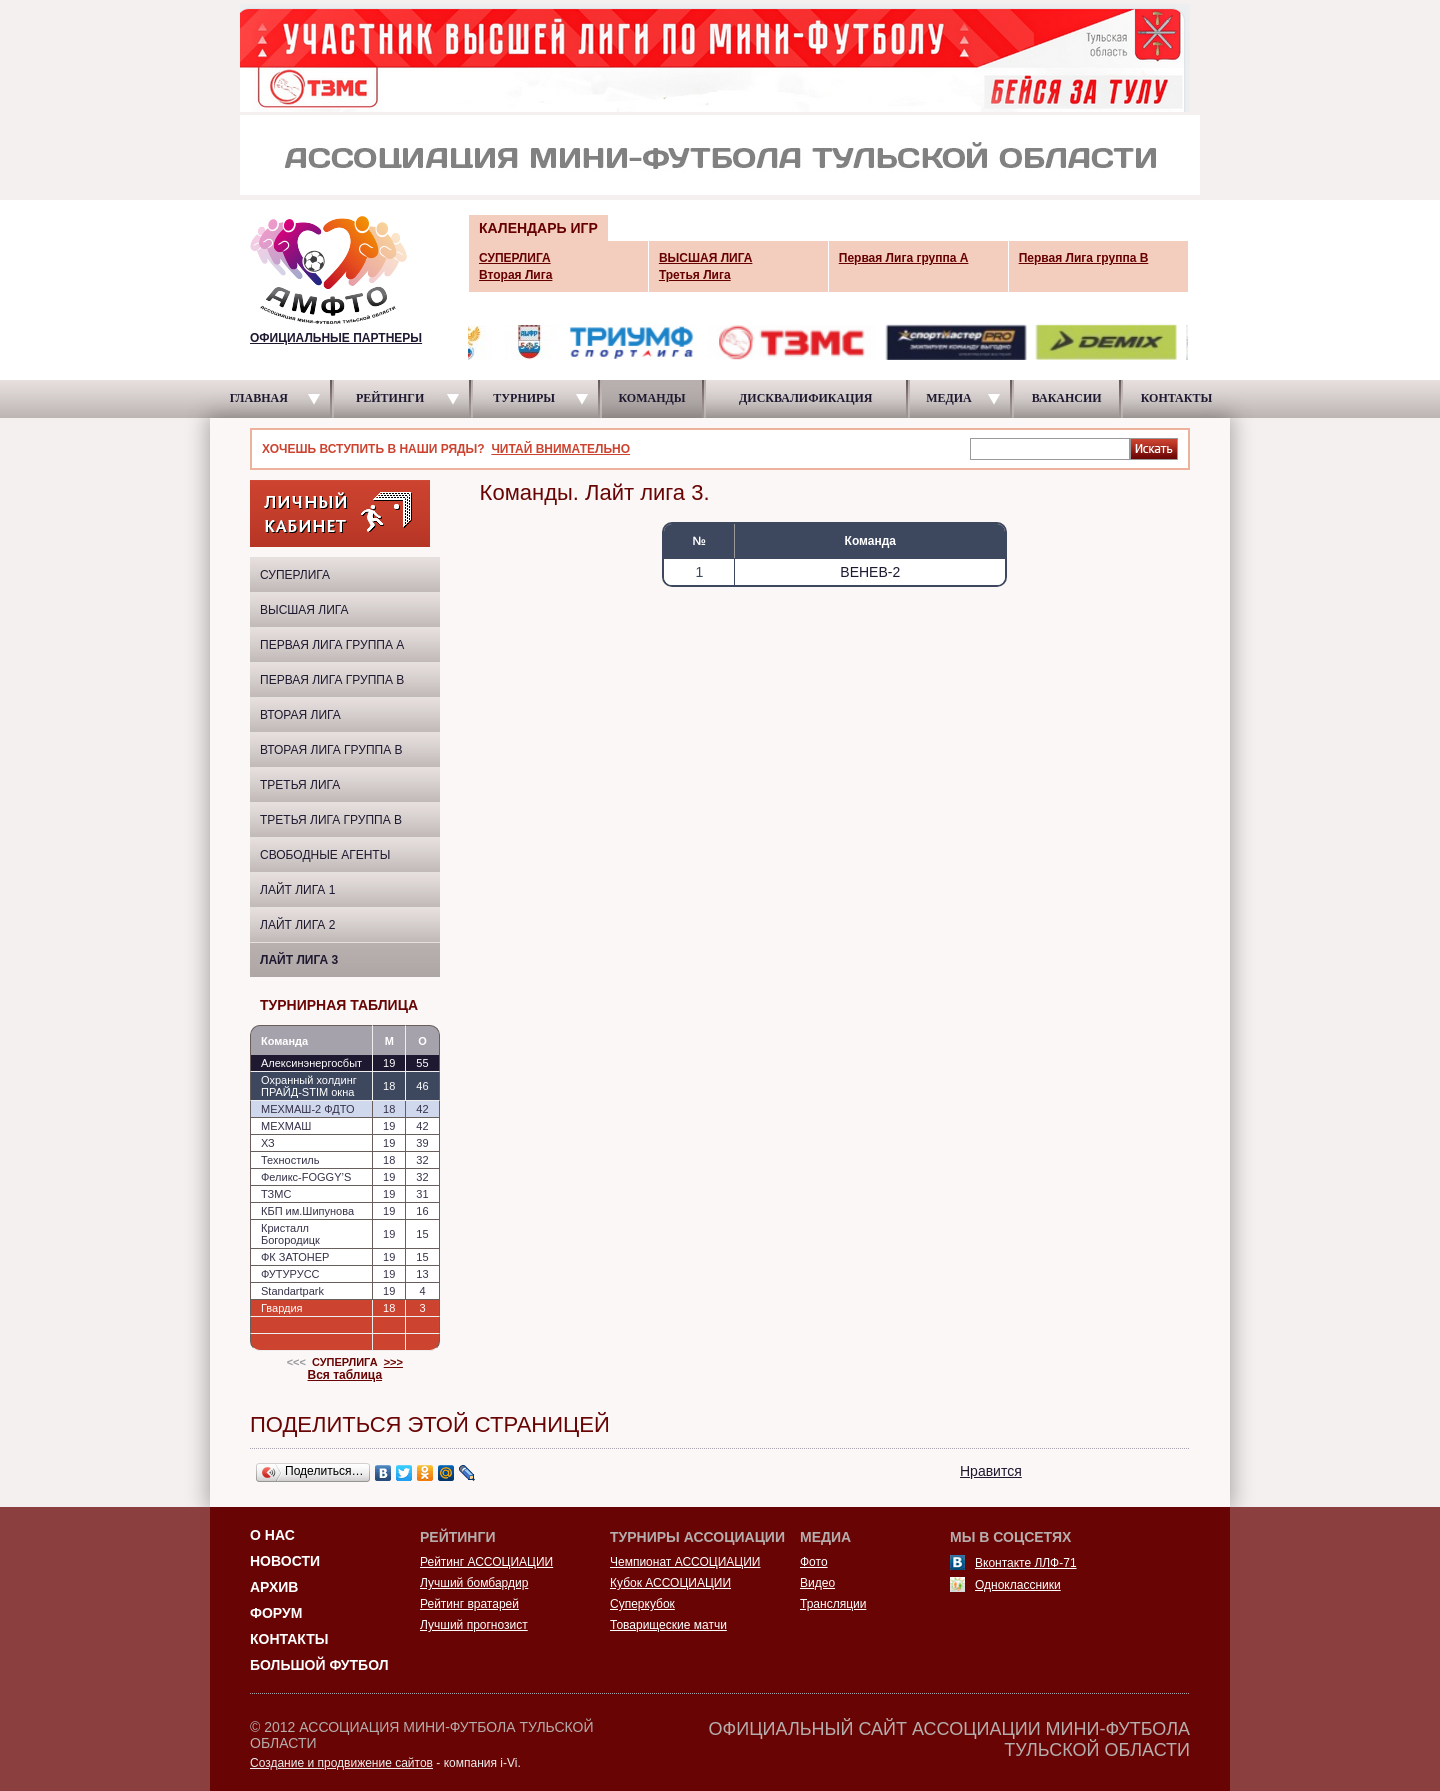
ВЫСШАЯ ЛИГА (304, 610)
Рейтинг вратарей (469, 1604)
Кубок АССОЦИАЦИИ (670, 1583)
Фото (814, 1562)
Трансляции (833, 1604)
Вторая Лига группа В (331, 750)
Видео (817, 1583)
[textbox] (1050, 448)
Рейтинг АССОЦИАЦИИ (486, 1562)
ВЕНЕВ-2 (870, 572)
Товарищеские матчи (668, 1625)
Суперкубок (642, 1604)
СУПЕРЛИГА (295, 575)
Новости (285, 1561)
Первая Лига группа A (332, 645)
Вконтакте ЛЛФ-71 (1026, 1563)
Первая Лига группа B (332, 680)
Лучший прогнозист (474, 1625)
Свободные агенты (325, 855)
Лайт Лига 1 (297, 890)
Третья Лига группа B (331, 820)
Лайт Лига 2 (297, 925)
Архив (274, 1587)
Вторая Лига (300, 715)
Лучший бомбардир (474, 1583)
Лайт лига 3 (299, 960)
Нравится (991, 1471)
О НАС (272, 1535)
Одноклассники (1018, 1585)
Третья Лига (300, 785)
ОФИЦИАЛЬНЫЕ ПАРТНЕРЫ (336, 338)
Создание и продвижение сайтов (341, 1763)
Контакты (289, 1639)
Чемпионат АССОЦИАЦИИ (685, 1562)
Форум (276, 1613)
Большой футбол (319, 1665)
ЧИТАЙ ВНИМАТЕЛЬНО (560, 449)
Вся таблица (345, 1375)
